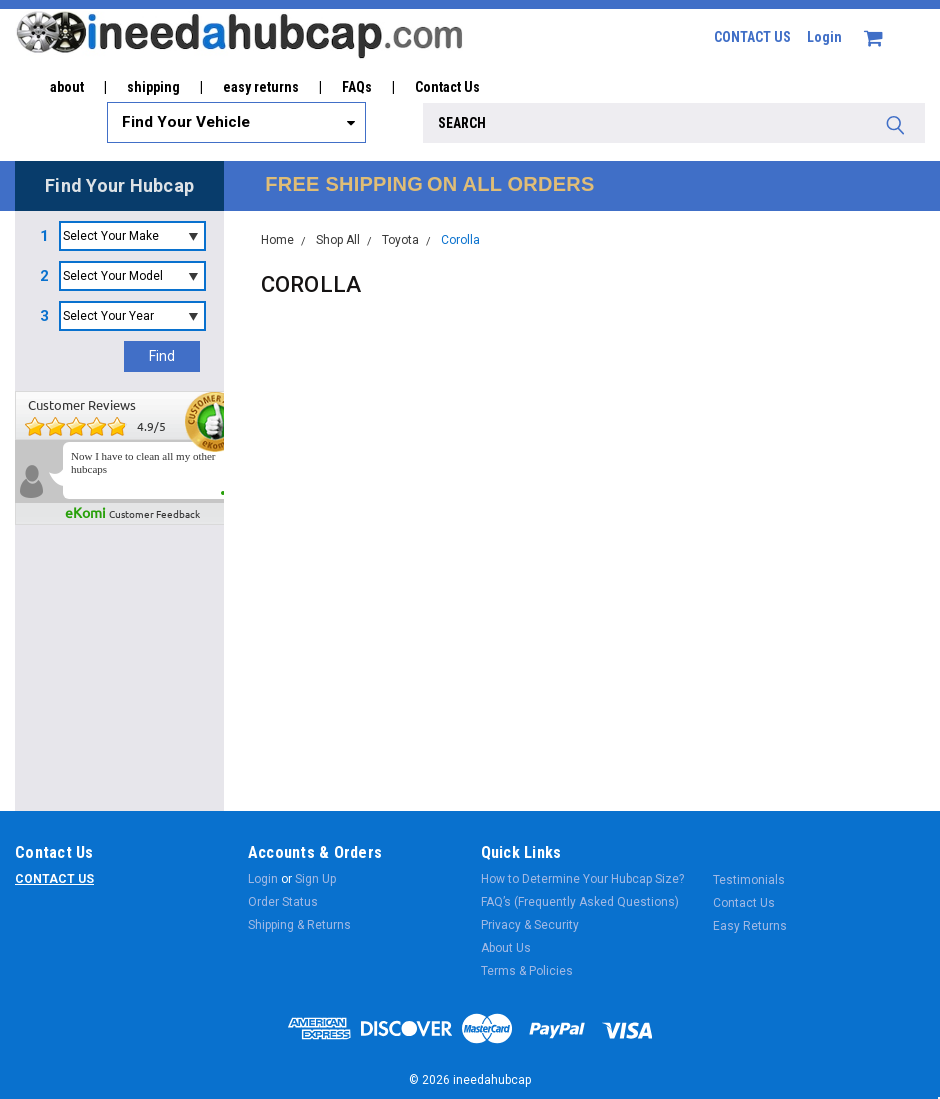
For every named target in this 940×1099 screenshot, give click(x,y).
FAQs (357, 87)
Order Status (283, 902)
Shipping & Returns (299, 925)
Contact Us (447, 87)
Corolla (460, 240)
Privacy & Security (530, 925)
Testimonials (749, 880)
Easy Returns (750, 926)
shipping (153, 87)
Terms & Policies (527, 971)
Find (162, 356)
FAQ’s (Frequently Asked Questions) (580, 902)
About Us (506, 948)
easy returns (261, 87)
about (67, 87)
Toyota (400, 240)
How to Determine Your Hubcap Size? (582, 879)
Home (277, 240)
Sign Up (315, 879)
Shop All (338, 240)
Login (824, 37)
